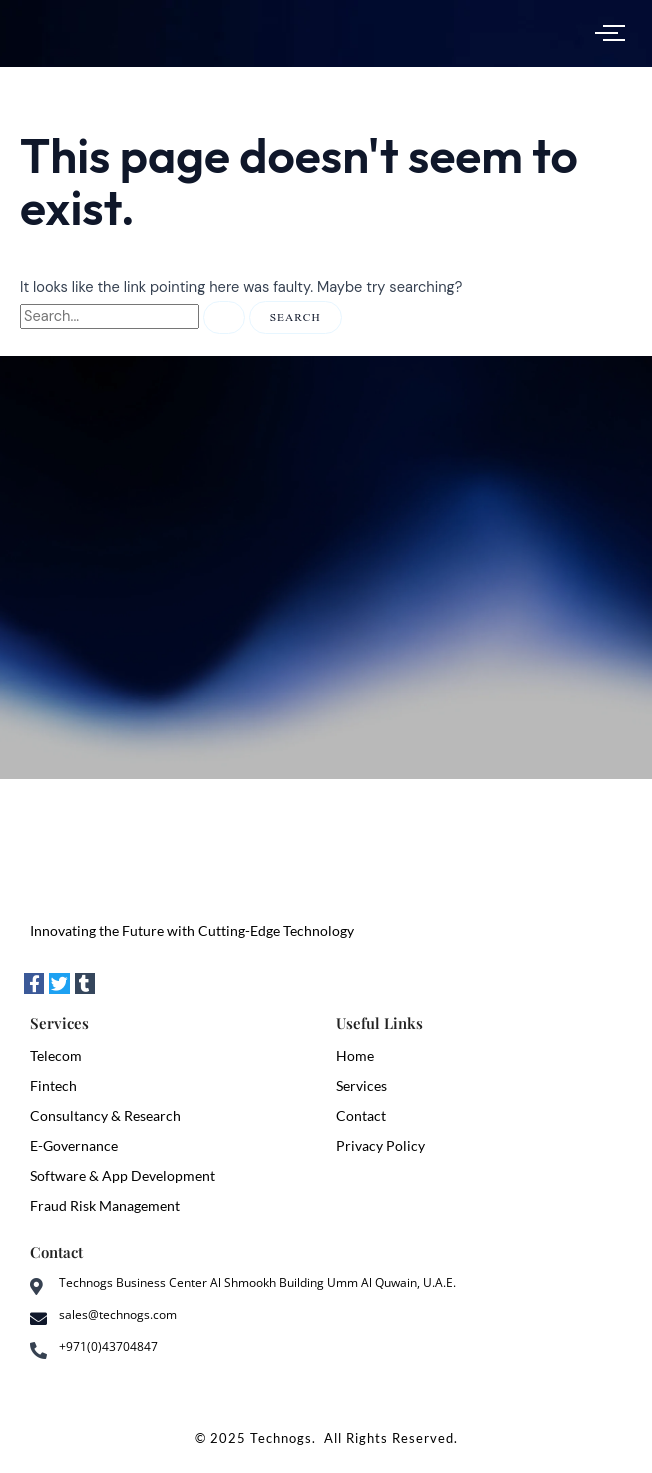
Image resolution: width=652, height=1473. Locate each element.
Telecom (56, 1055)
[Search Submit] (224, 317)
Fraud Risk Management (105, 1205)
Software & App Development (122, 1175)
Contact (361, 1115)
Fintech (53, 1085)
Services (361, 1085)
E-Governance (74, 1145)
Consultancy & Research (105, 1115)
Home (355, 1055)
